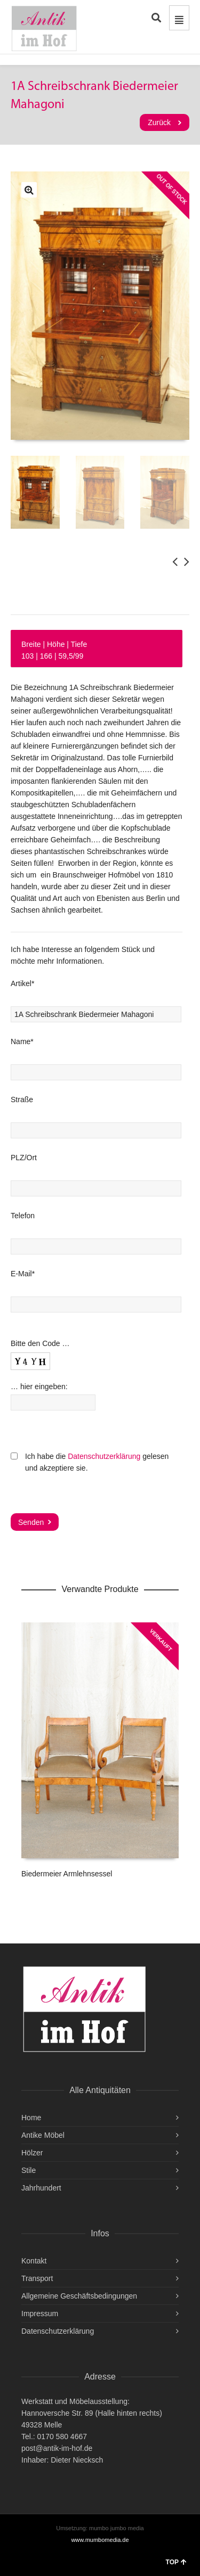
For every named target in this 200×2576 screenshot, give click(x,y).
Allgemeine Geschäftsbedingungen (79, 2296)
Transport (37, 2278)
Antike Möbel (43, 2135)
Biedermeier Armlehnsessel (66, 1873)
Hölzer (32, 2152)
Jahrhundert (41, 2188)
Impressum (39, 2313)
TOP (176, 2562)
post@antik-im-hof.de (56, 2448)
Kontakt (33, 2261)
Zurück (159, 122)
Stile (28, 2170)
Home (31, 2117)
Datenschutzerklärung (104, 1456)
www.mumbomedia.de (100, 2540)
